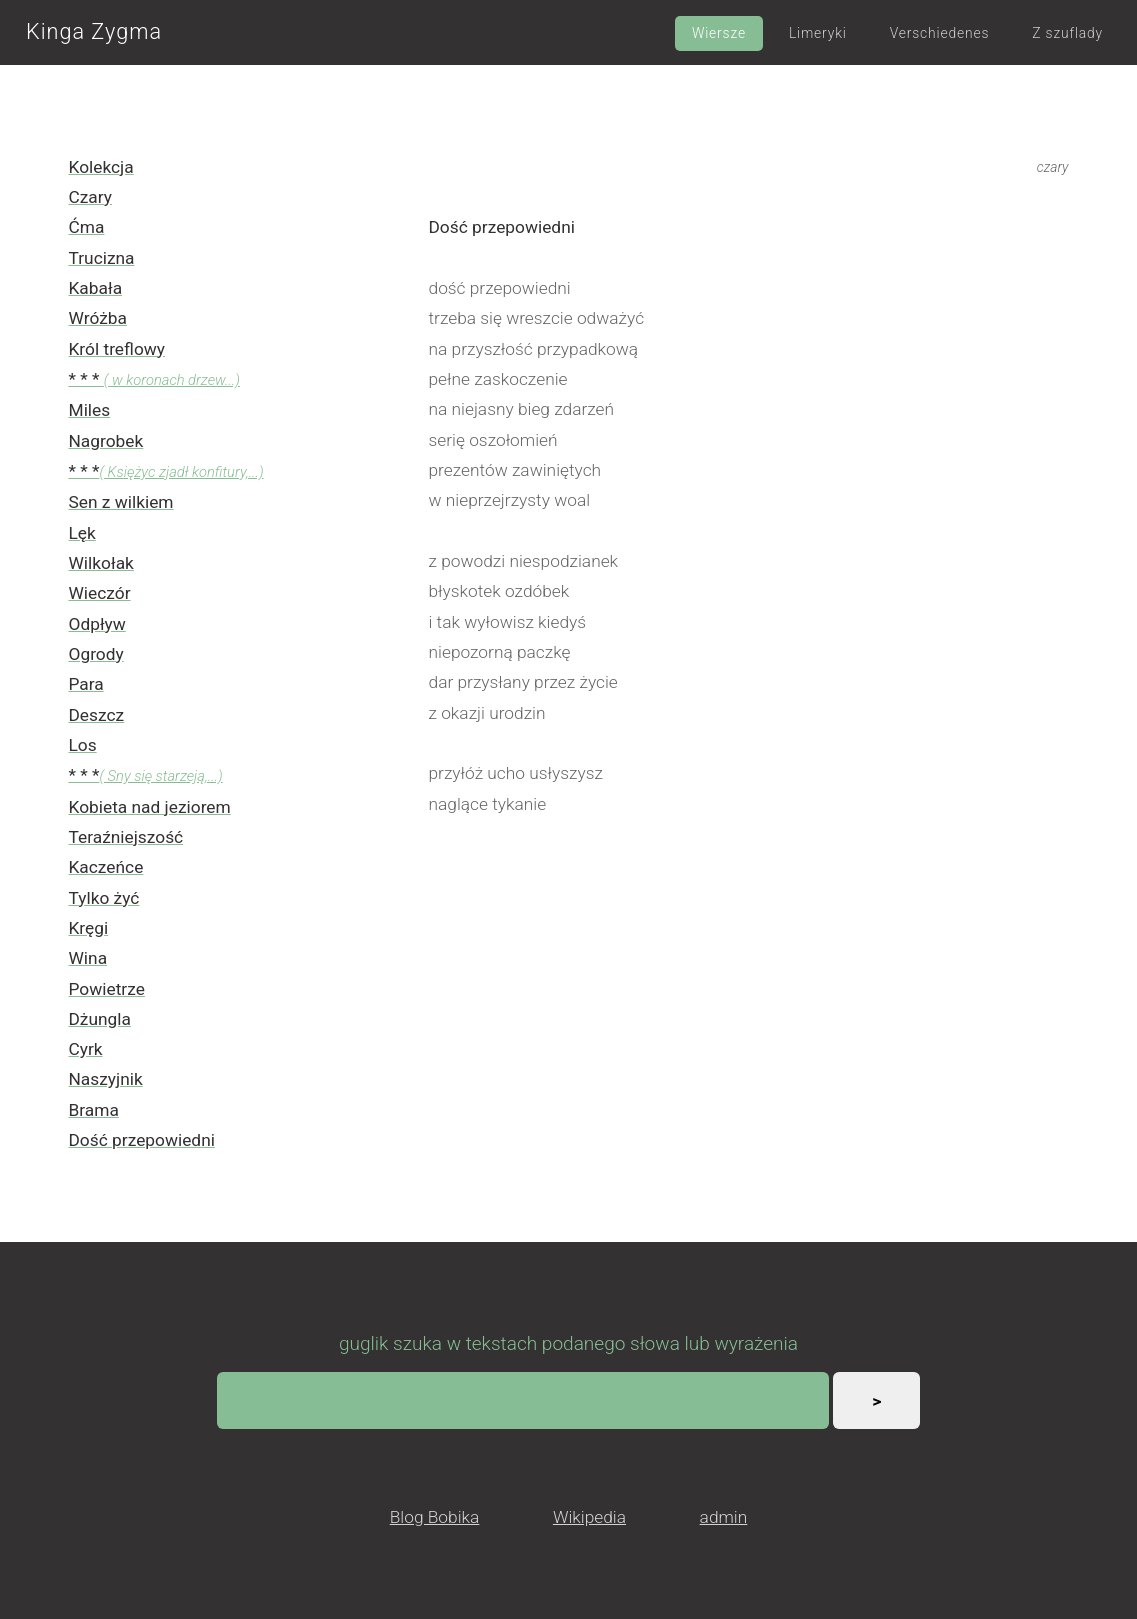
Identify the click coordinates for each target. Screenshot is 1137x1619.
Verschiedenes (940, 33)
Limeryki (818, 33)
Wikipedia (589, 1517)
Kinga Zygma (94, 31)
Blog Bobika (435, 1517)
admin (724, 1517)
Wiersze (719, 33)
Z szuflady (1067, 33)
